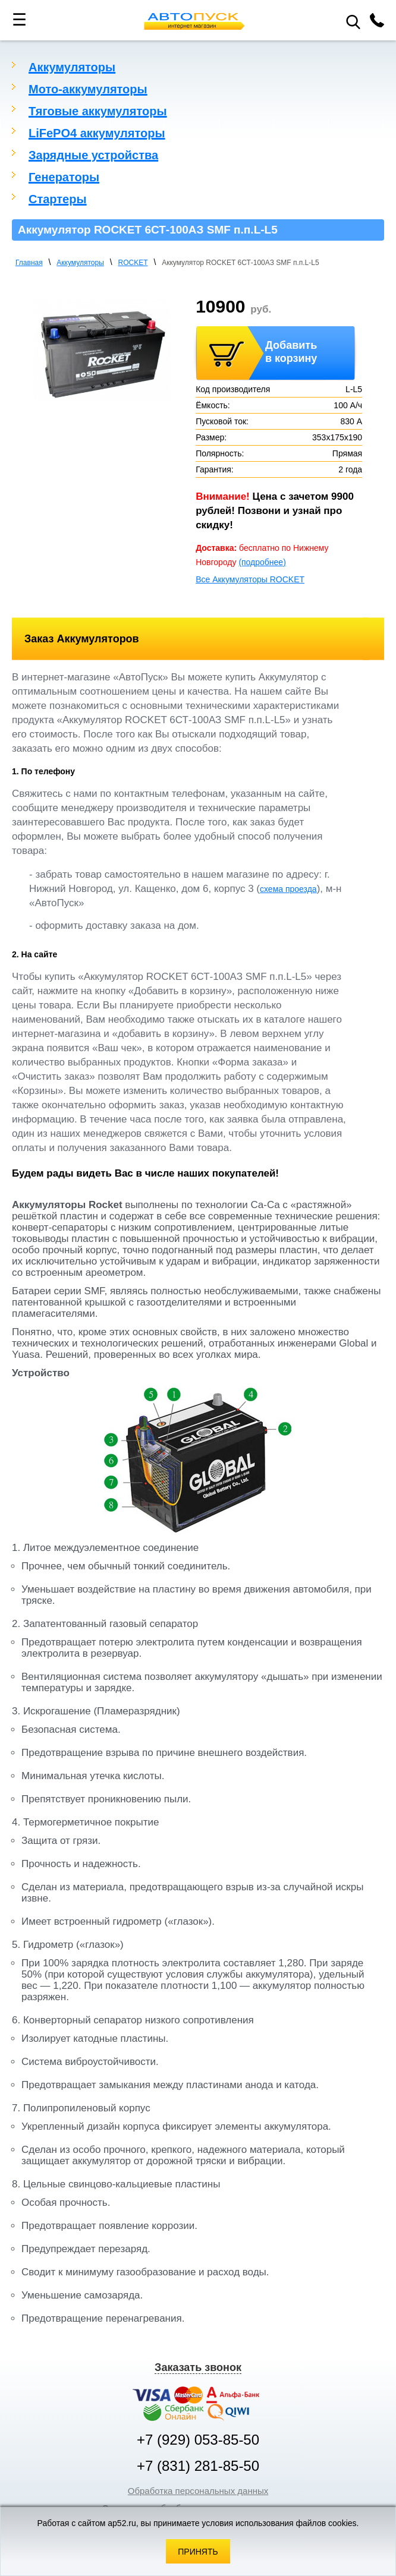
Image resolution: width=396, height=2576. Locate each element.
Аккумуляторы (72, 67)
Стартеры (58, 199)
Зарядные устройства (93, 155)
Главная (29, 262)
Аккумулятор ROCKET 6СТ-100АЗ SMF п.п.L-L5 (240, 262)
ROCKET (133, 262)
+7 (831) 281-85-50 (198, 2466)
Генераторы (64, 177)
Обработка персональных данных (198, 2490)
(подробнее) (261, 562)
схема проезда (288, 889)
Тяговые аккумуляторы (98, 111)
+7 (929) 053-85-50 (198, 2440)
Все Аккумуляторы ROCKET (250, 579)
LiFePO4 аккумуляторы (97, 133)
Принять (198, 2551)
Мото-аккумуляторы (88, 89)
